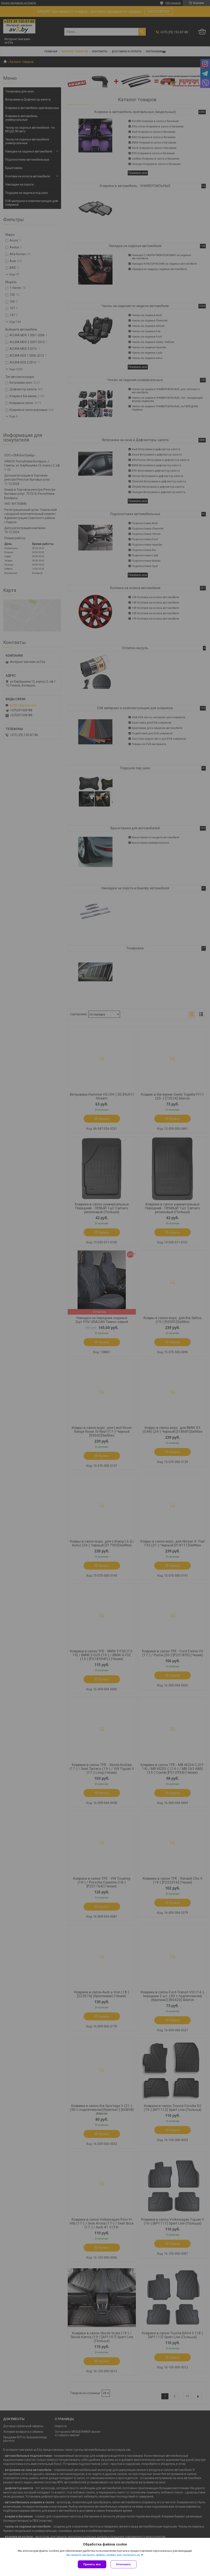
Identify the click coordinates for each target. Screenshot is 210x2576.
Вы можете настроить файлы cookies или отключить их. (103, 2554)
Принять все (92, 2564)
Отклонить (123, 2564)
